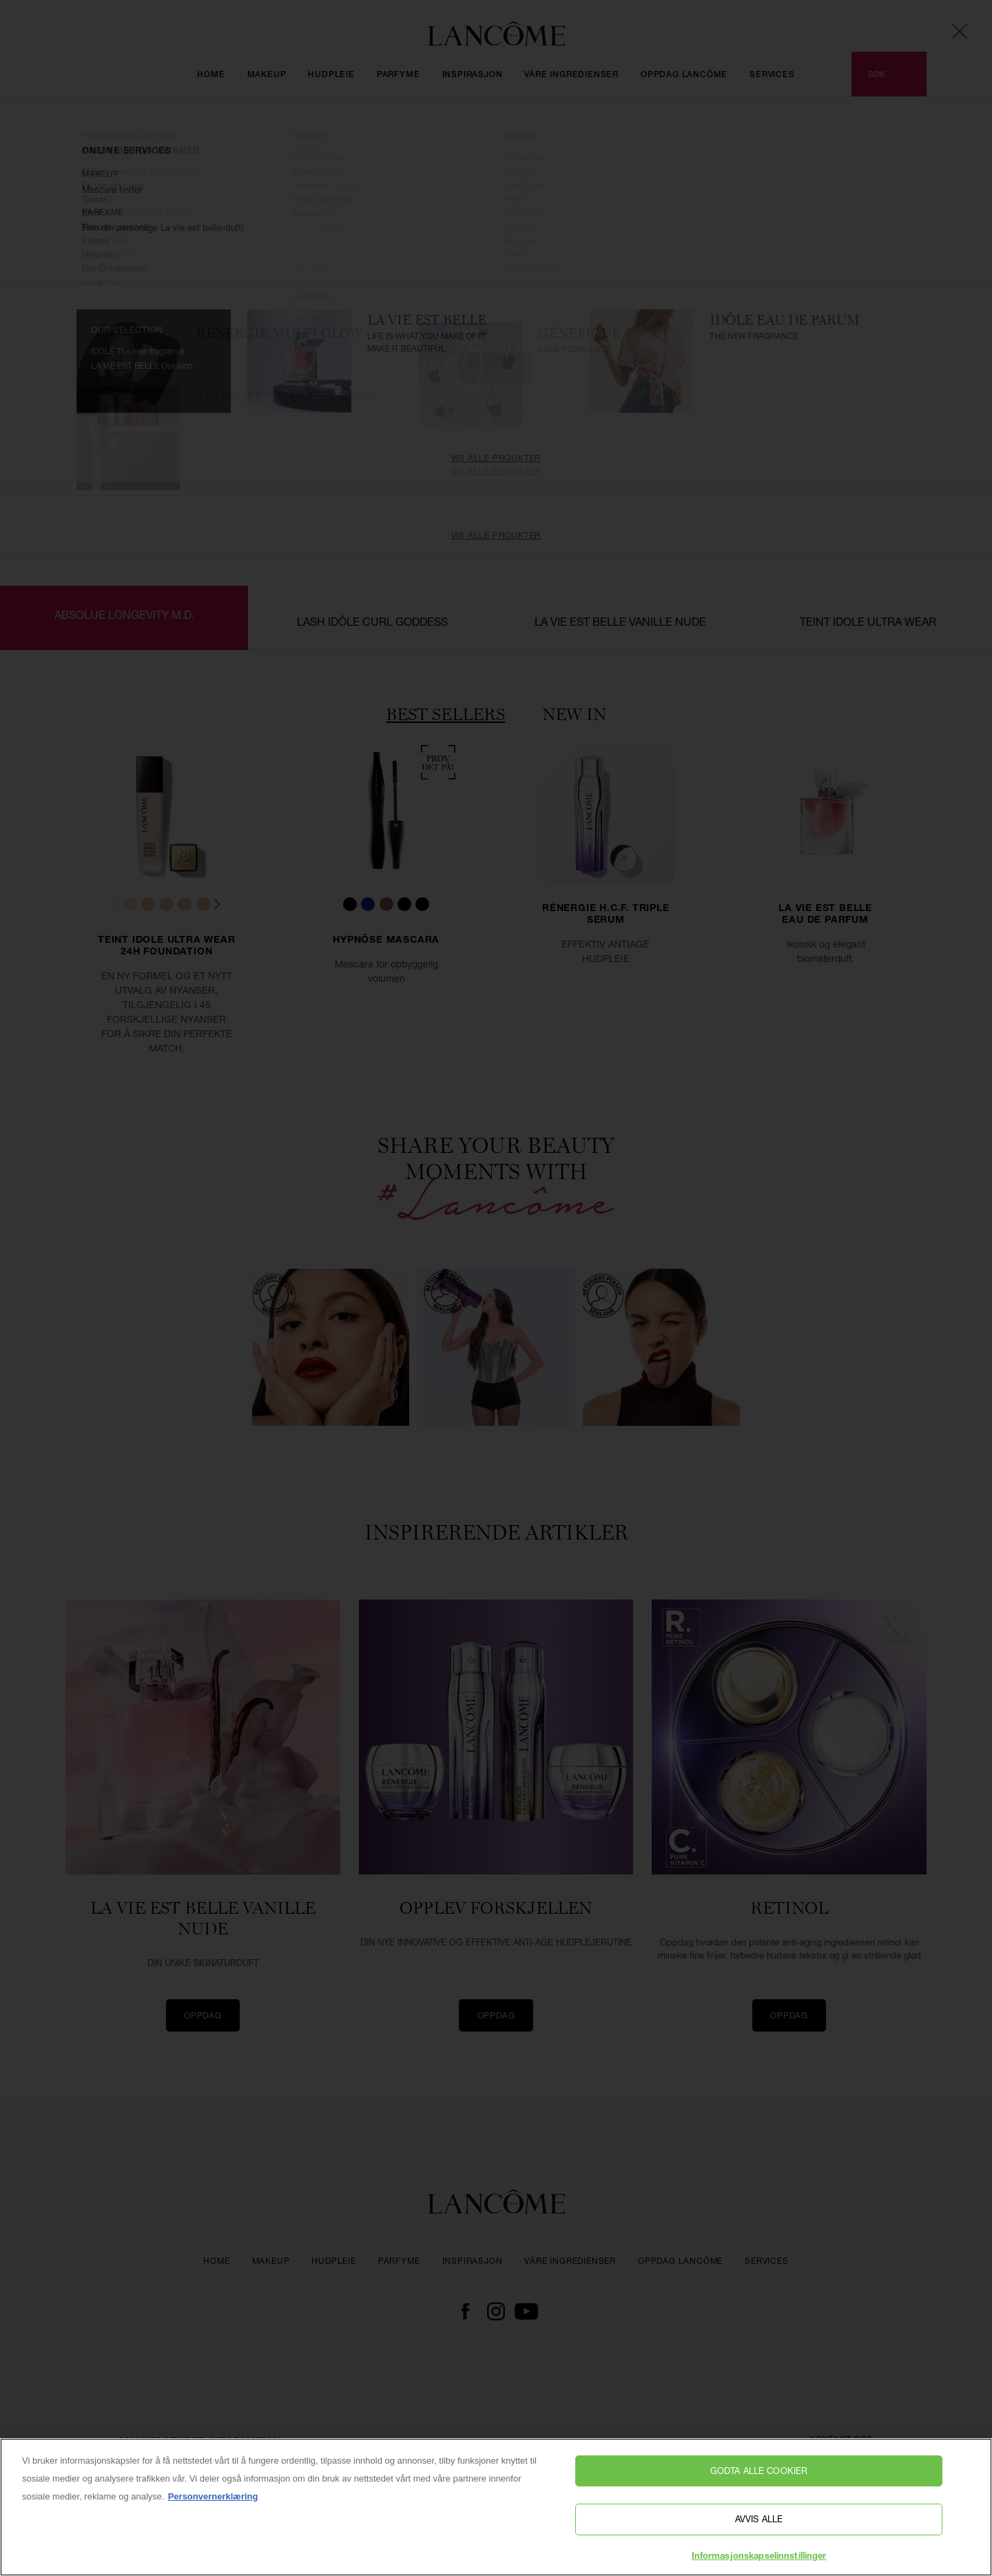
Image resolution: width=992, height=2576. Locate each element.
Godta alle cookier (758, 2483)
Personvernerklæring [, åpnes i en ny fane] (213, 2509)
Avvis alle (759, 2531)
